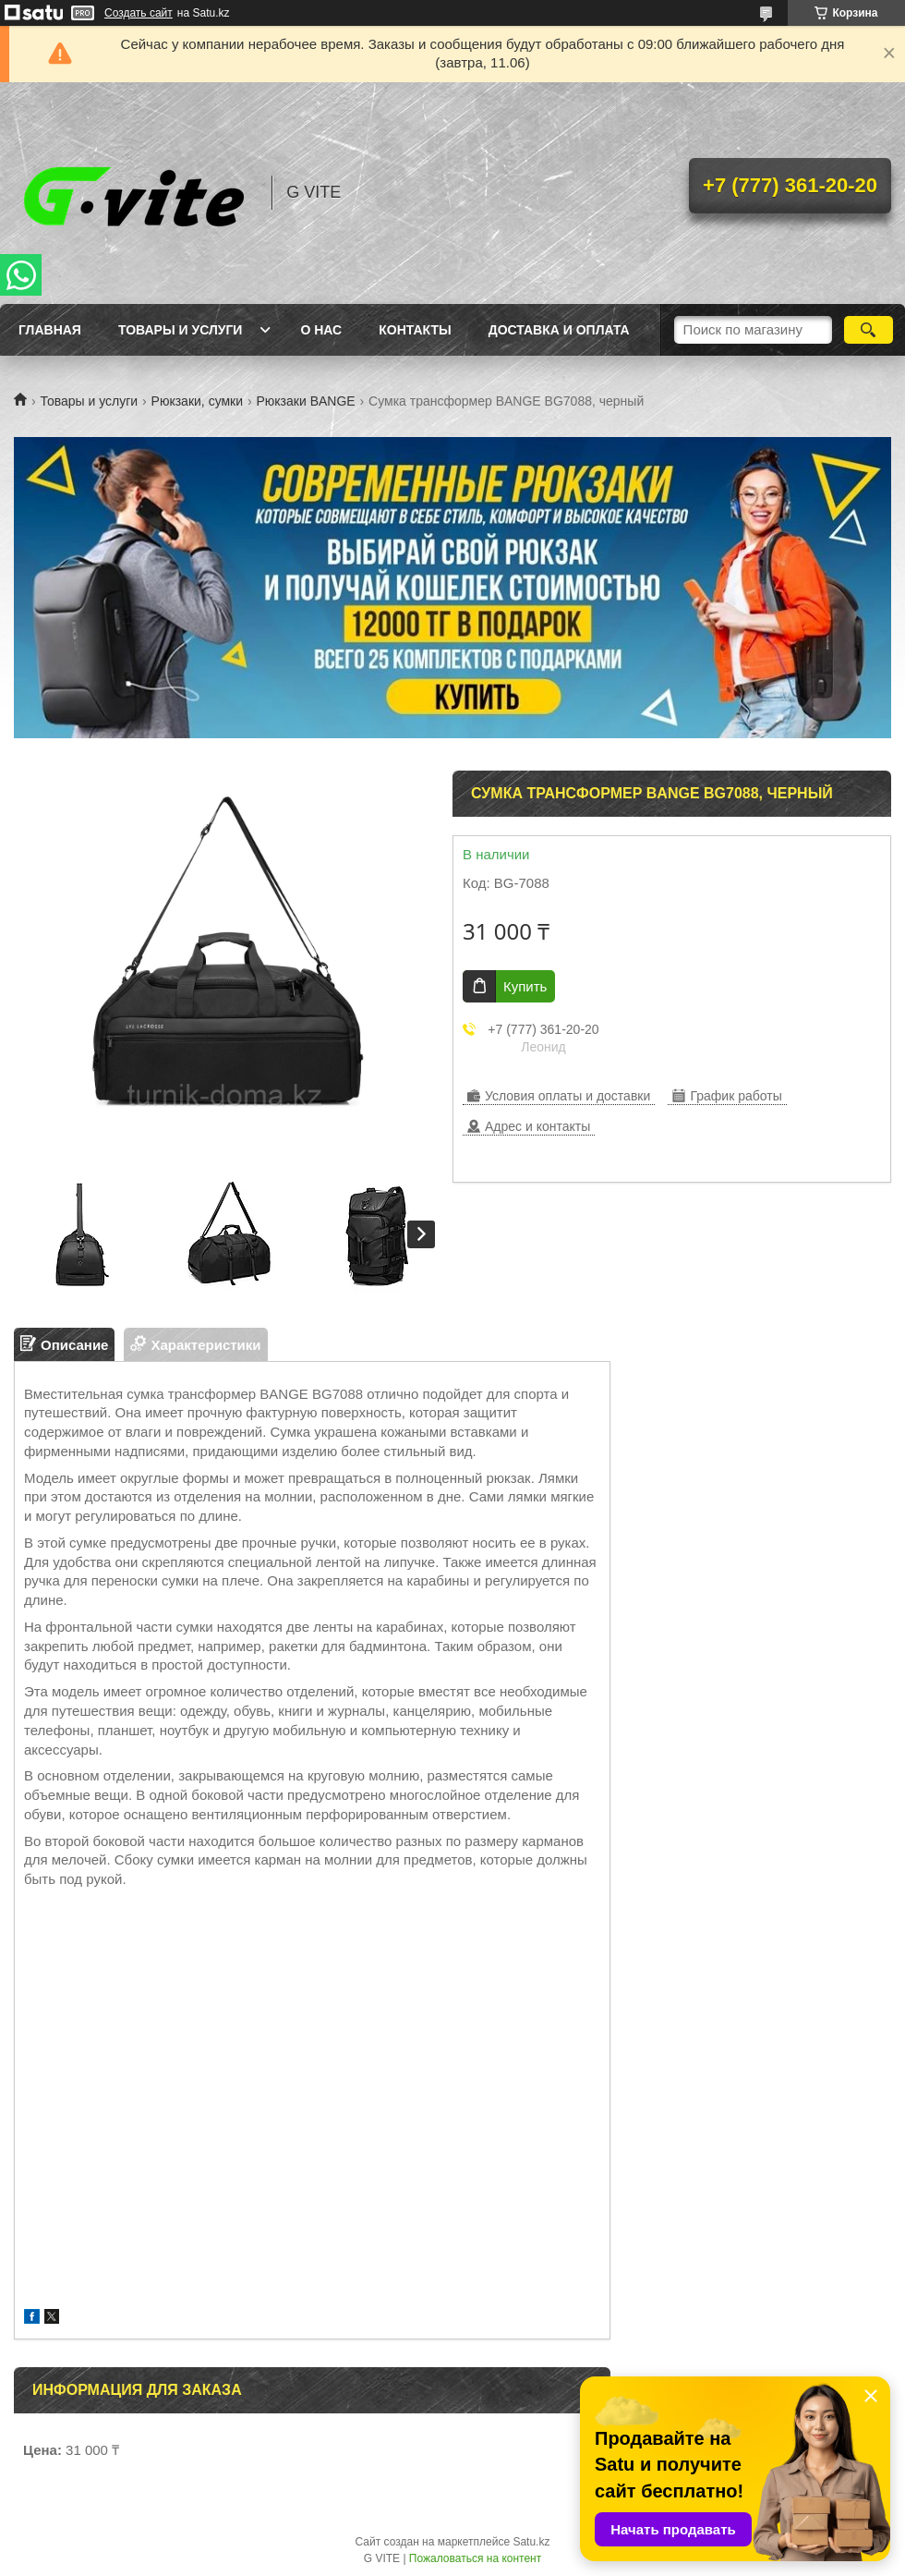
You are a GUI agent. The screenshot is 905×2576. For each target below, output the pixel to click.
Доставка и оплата (559, 329)
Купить (525, 986)
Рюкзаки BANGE (305, 401)
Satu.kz (531, 2541)
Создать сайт (138, 12)
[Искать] (868, 330)
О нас (321, 329)
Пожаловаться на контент (475, 2558)
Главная (49, 329)
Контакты (415, 329)
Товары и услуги (180, 329)
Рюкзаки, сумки (197, 401)
